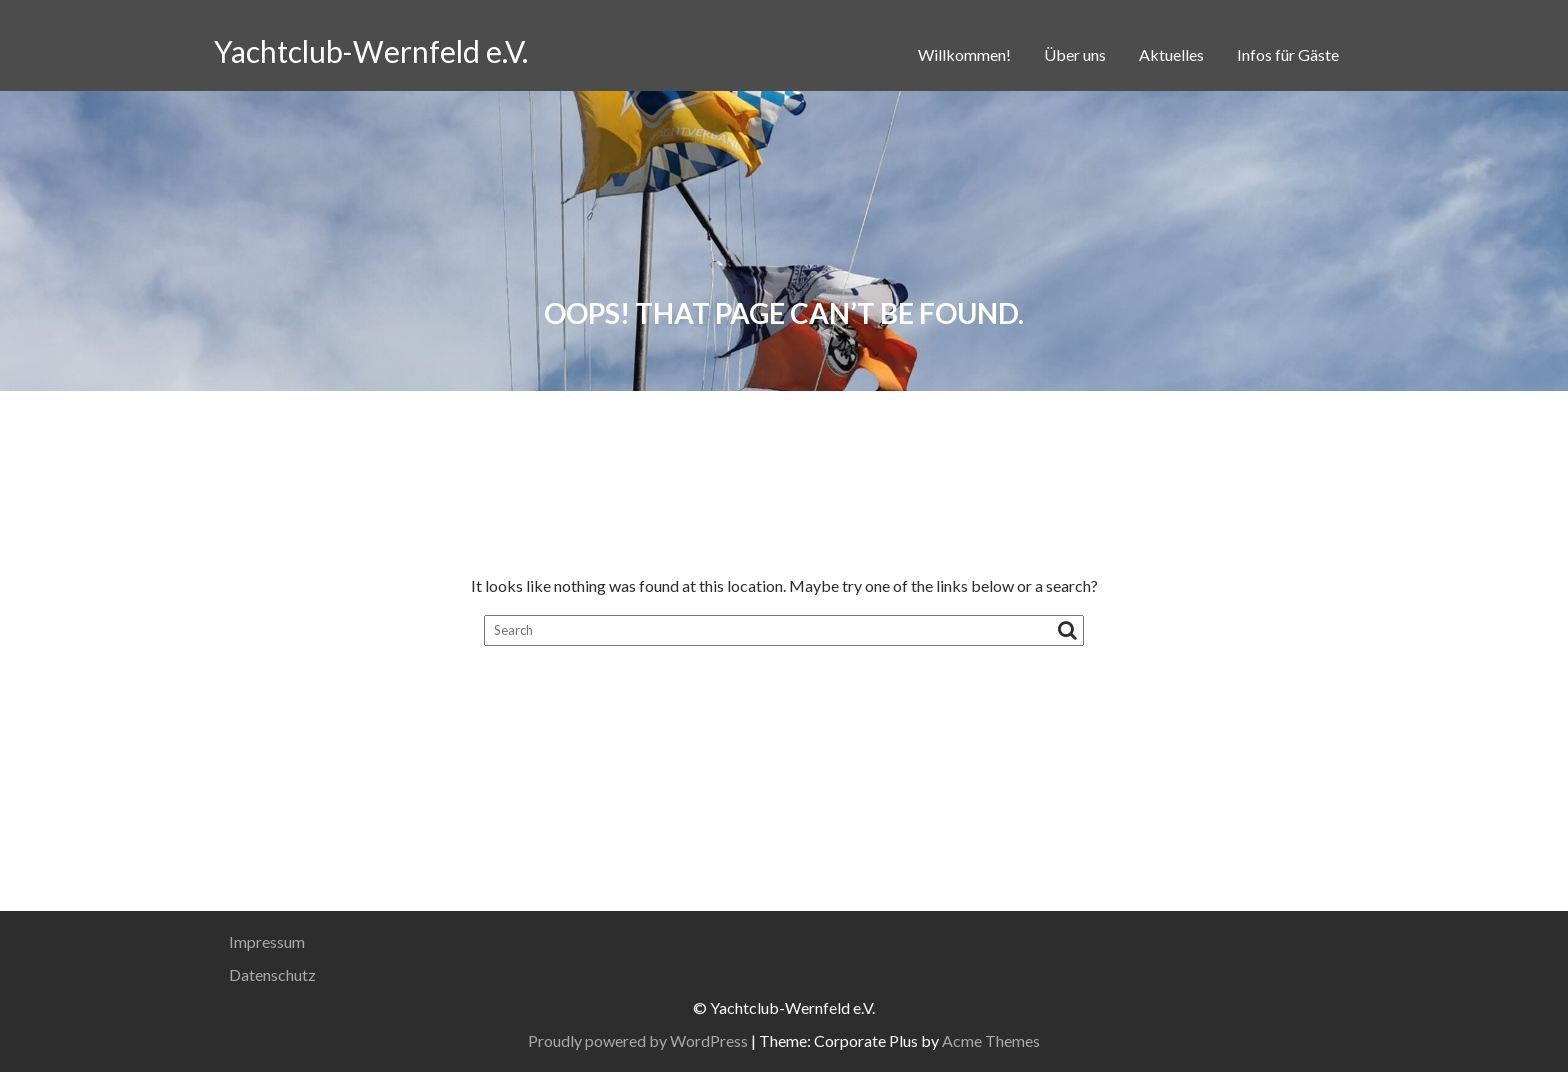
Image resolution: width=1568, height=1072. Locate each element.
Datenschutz (272, 974)
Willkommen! (964, 54)
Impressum (267, 941)
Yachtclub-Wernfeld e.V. (371, 51)
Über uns (1075, 54)
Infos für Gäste (1288, 54)
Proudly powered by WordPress (638, 1040)
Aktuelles (1171, 54)
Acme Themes (991, 1040)
